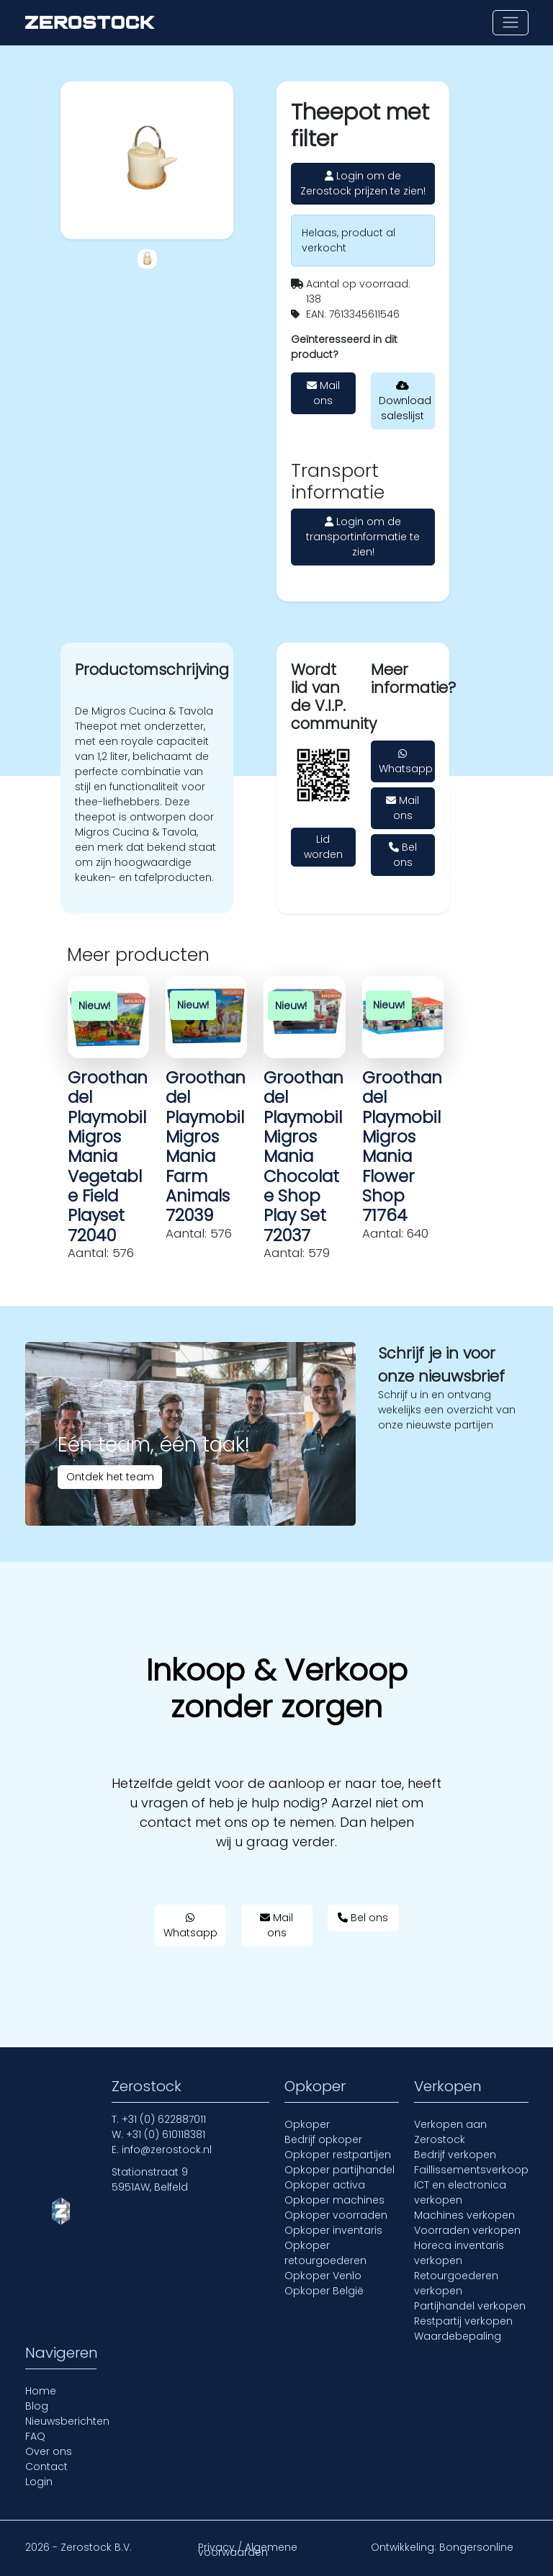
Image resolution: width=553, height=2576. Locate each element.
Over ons (48, 2451)
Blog (36, 2406)
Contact (46, 2466)
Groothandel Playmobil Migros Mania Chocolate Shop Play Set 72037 (303, 1156)
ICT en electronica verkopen (460, 2192)
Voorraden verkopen (467, 2230)
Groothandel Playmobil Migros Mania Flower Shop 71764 (402, 1146)
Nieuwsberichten (67, 2421)
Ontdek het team (110, 1477)
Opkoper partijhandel (339, 2170)
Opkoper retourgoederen (325, 2253)
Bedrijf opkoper (323, 2139)
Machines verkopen (464, 2215)
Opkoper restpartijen (337, 2154)
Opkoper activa (324, 2185)
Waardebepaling (457, 2336)
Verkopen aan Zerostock (450, 2132)
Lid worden (323, 847)
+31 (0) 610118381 (165, 2134)
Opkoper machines (334, 2200)
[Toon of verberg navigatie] (510, 22)
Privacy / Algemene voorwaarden (247, 2549)
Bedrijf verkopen (455, 2154)
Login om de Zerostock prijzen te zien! (363, 183)
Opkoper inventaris (333, 2230)
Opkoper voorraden (335, 2215)
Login (39, 2481)
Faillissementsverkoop (471, 2170)
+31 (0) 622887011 (164, 2119)
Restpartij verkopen (463, 2321)
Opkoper (307, 2124)
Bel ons (403, 854)
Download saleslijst (405, 401)
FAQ (35, 2436)
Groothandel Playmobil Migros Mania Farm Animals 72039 (206, 1146)
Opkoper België (324, 2291)
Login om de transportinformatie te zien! (363, 536)
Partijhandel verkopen (470, 2306)
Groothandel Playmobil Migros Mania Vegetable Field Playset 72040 (108, 1156)
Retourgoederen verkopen (456, 2283)
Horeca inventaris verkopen (459, 2253)
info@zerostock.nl (167, 2149)
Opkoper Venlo (322, 2275)
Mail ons (323, 393)
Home (40, 2391)
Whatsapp (406, 762)
